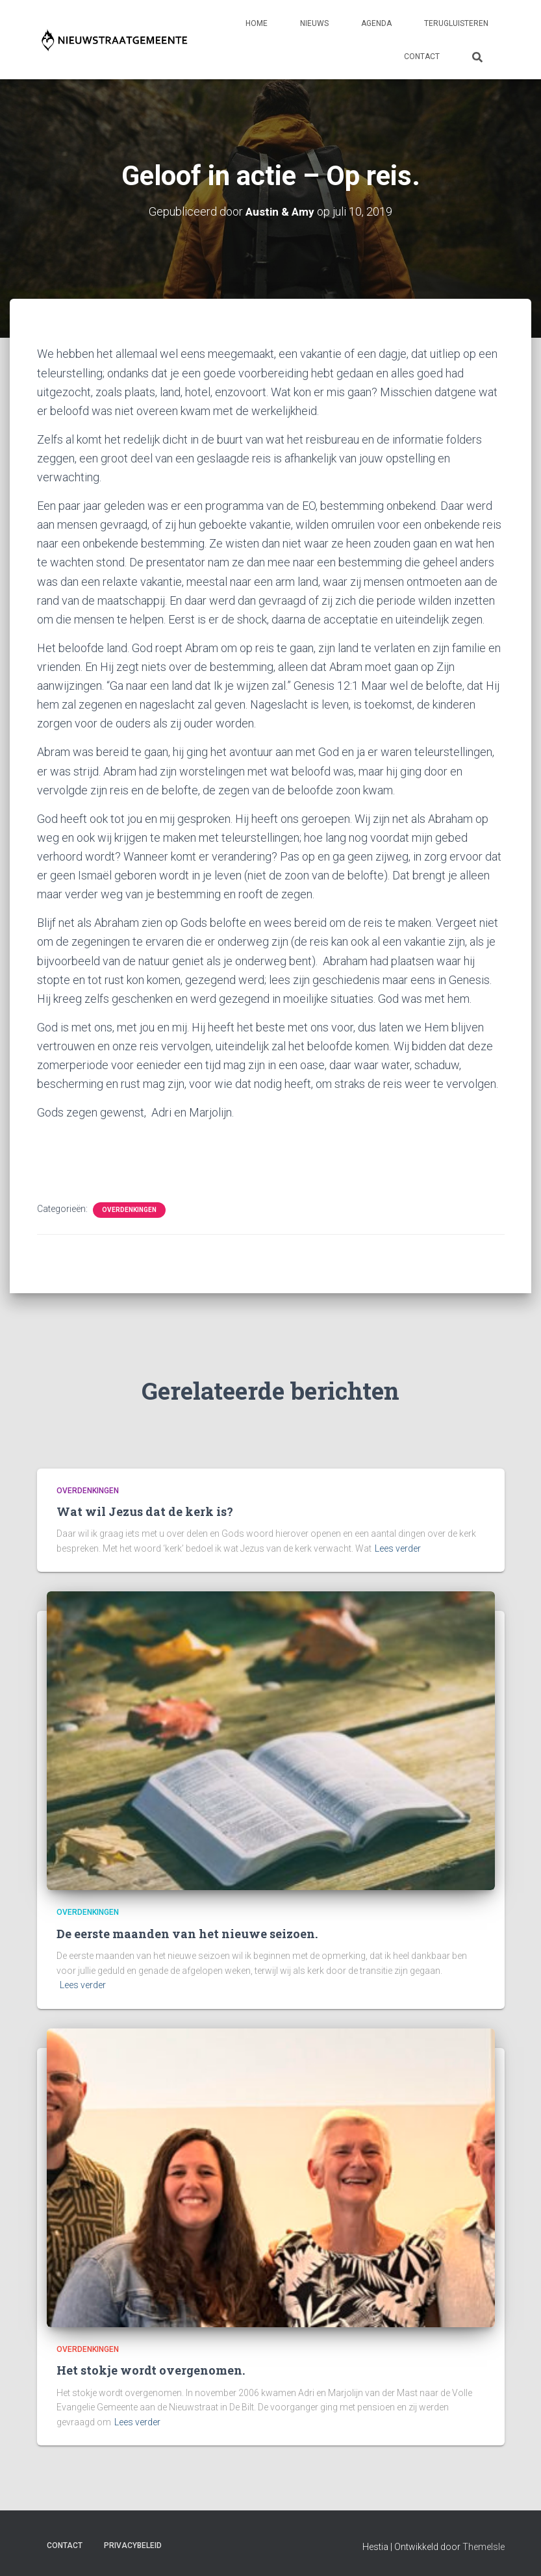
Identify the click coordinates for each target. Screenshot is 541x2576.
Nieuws (314, 23)
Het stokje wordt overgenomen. (151, 2370)
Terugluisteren (456, 23)
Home (256, 23)
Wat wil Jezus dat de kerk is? (145, 1511)
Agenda (376, 23)
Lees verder (398, 1548)
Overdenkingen (129, 1209)
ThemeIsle (483, 2547)
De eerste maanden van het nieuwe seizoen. (187, 1933)
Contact (422, 56)
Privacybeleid (133, 2545)
